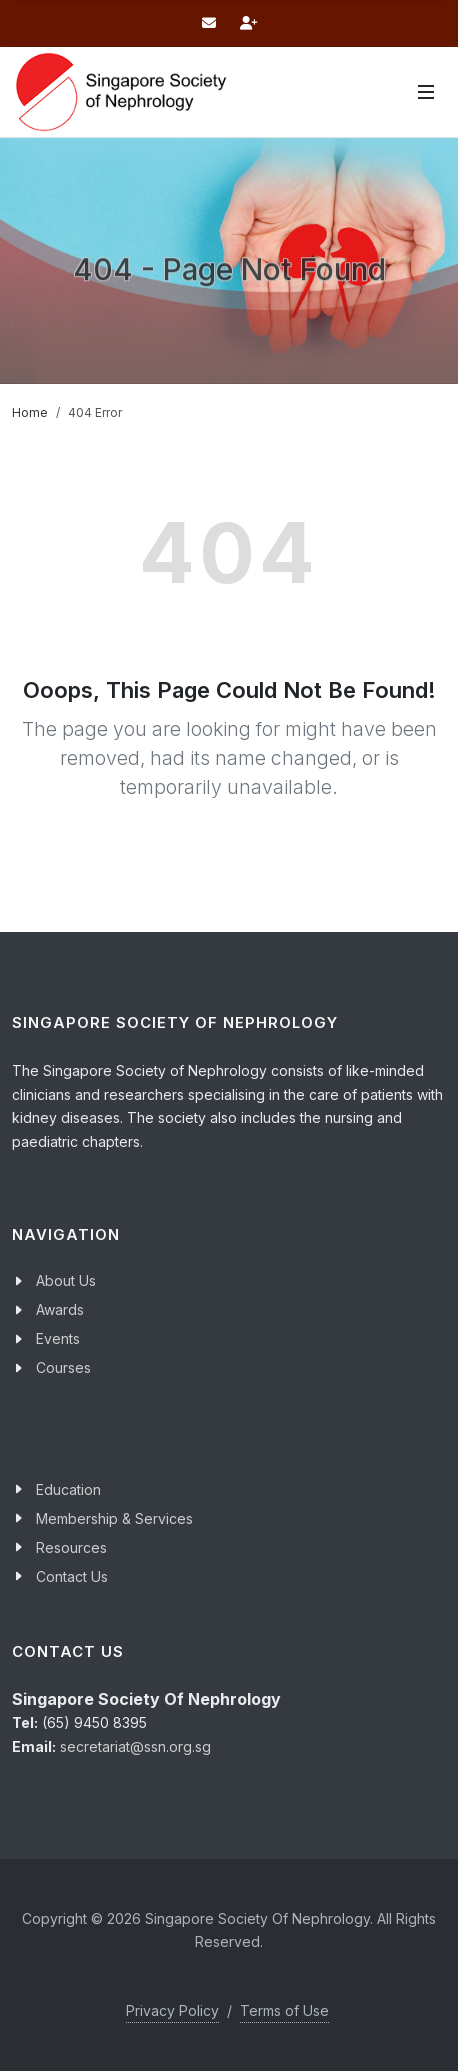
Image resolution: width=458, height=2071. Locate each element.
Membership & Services (114, 1518)
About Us (66, 1280)
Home (30, 412)
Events (58, 1338)
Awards (60, 1309)
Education (68, 1489)
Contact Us (72, 1576)
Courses (63, 1367)
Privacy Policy (172, 2010)
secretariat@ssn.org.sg (135, 1746)
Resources (71, 1547)
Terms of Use (284, 2010)
